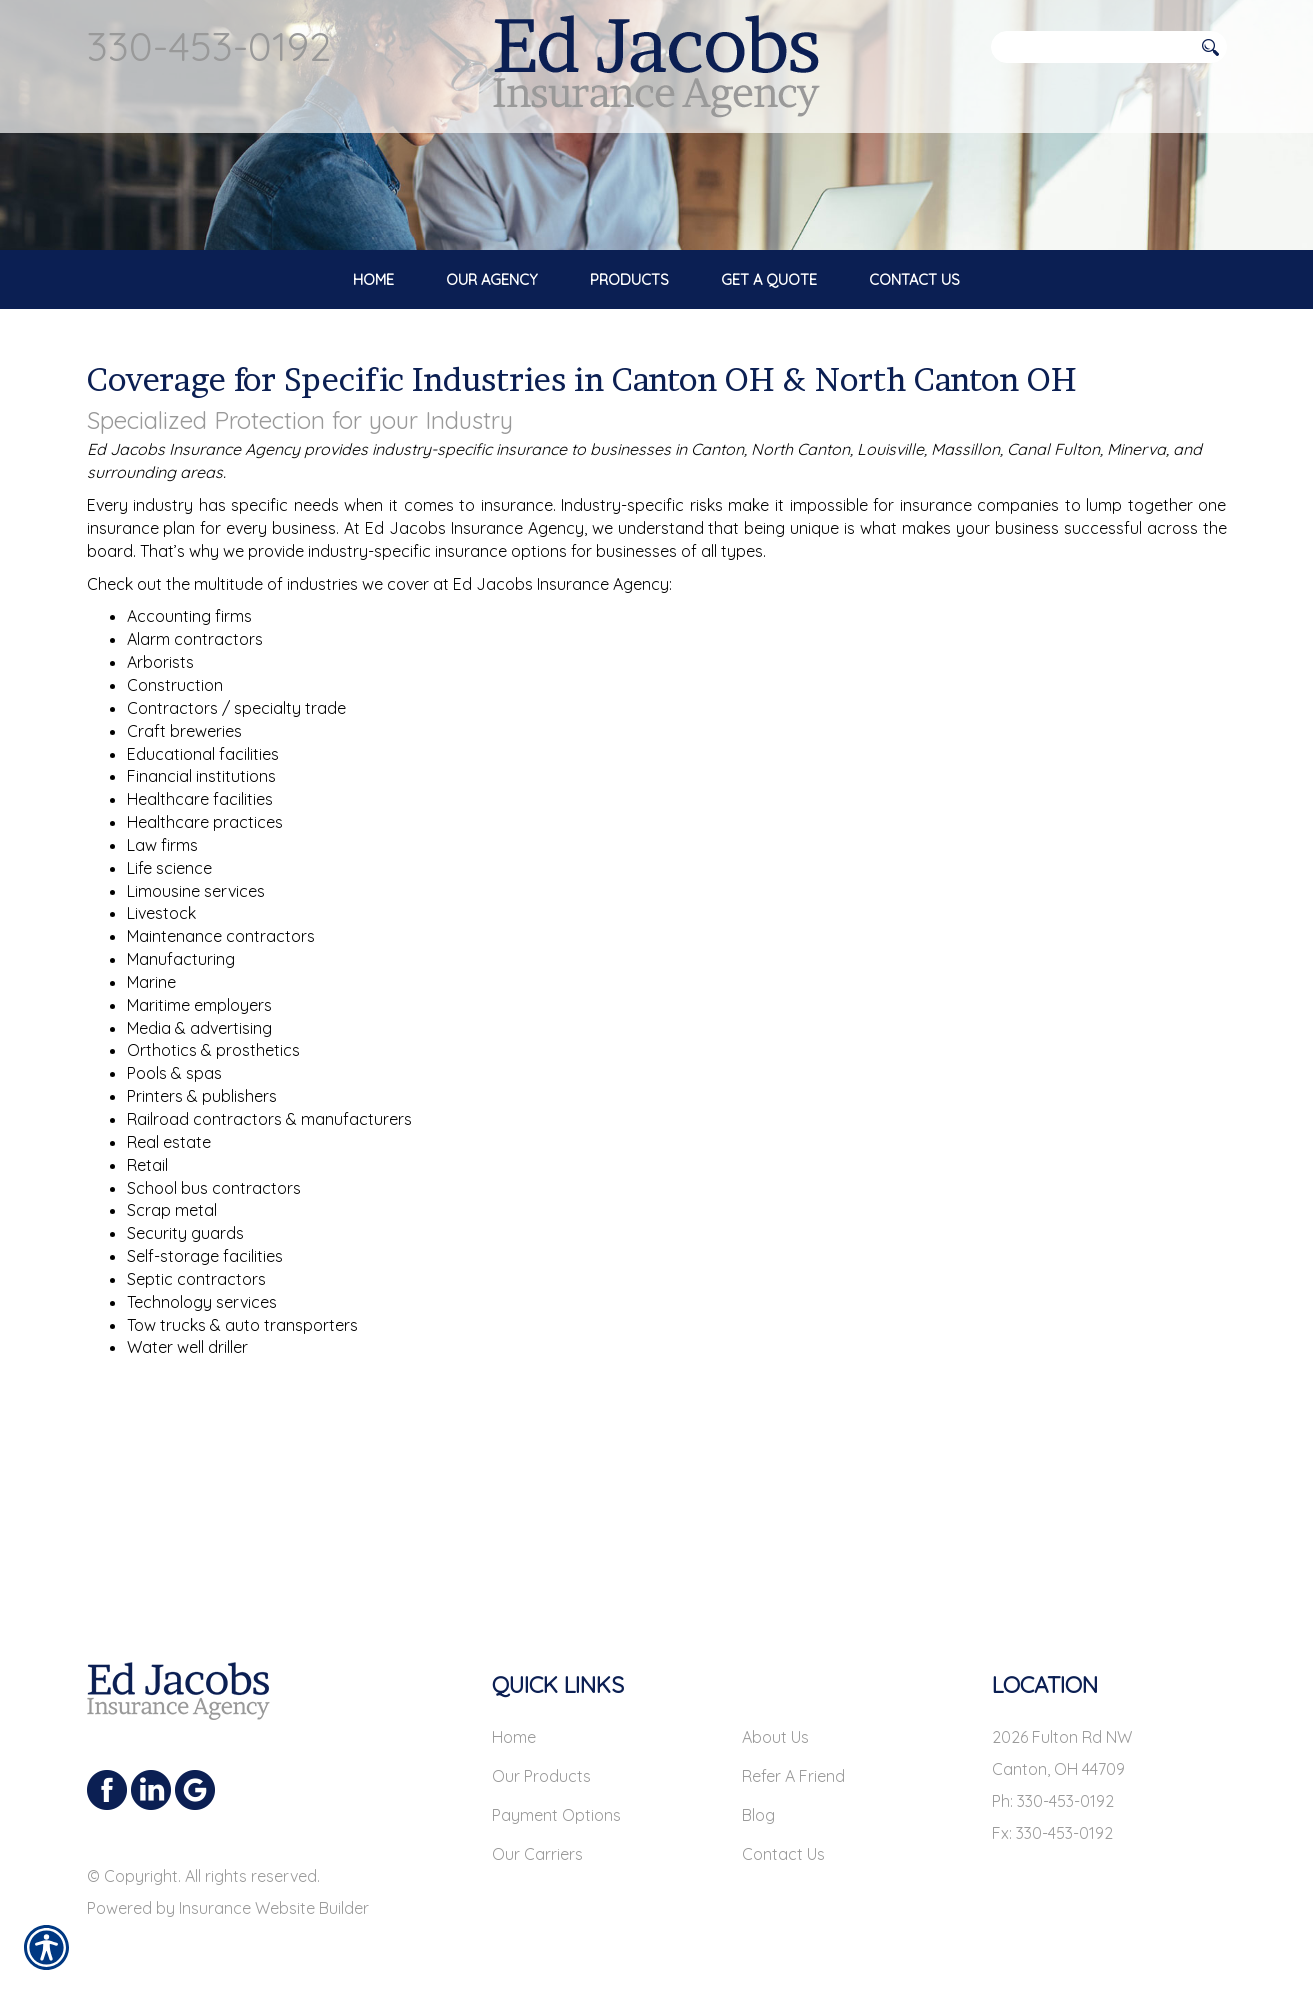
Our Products (541, 1776)
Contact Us (783, 1854)
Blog (758, 1815)
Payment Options (556, 1815)
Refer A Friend (793, 1776)
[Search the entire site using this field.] (1092, 47)
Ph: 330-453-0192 (1053, 1801)
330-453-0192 (209, 46)
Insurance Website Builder (274, 1908)
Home (514, 1737)
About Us (775, 1737)
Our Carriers (537, 1854)
